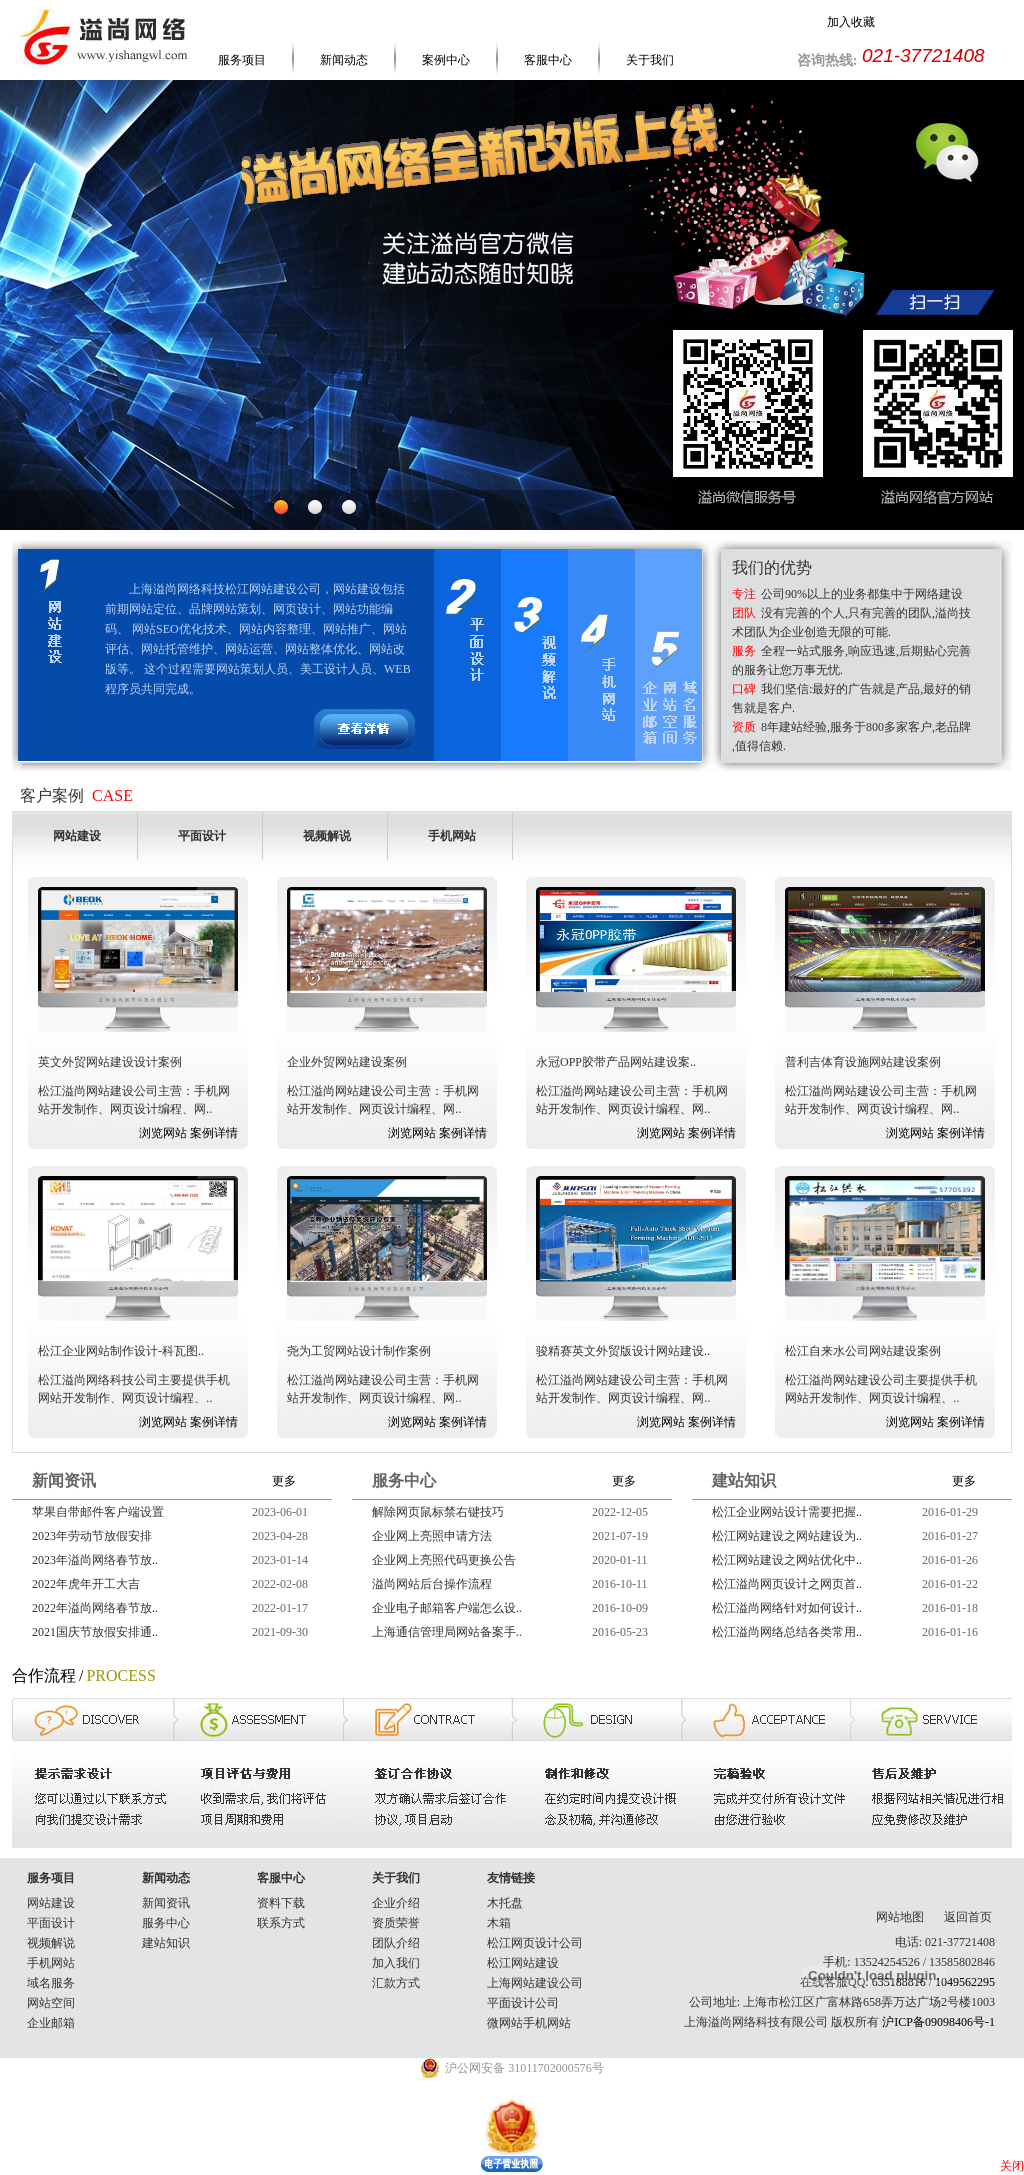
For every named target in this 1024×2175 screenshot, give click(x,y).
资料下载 (281, 1903)
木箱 (499, 1923)
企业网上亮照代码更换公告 (444, 1560)
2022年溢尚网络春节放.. (95, 1608)
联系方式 (281, 1923)
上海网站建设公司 (535, 1983)
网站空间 (51, 2003)
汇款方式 (396, 1983)
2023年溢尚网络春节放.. (95, 1560)
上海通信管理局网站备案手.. (447, 1632)
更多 (284, 1481)
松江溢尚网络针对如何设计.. (787, 1608)
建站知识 (166, 1943)
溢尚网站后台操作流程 (432, 1584)
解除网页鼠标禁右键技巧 (438, 1512)
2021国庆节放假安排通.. (95, 1632)
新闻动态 (344, 60)
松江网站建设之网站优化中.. (787, 1560)
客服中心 (548, 60)
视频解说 (51, 1943)
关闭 (1012, 2166)
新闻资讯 (166, 1903)
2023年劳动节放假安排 (92, 1536)
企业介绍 (396, 1903)
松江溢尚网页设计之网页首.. (787, 1584)
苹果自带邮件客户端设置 (98, 1512)
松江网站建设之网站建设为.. (787, 1536)
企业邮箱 (51, 2023)
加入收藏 (851, 22)
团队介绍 (396, 1943)
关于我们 (650, 60)
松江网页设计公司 (535, 1943)
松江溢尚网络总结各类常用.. (787, 1632)
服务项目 (242, 60)
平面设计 (51, 1923)
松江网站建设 (523, 1963)
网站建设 (51, 1903)
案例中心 (446, 60)
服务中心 (166, 1923)
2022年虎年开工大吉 (86, 1584)
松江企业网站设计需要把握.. (787, 1512)
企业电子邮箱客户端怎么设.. (447, 1608)
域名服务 (51, 1983)
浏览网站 (163, 1133)
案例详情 (214, 1133)
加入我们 (396, 1963)
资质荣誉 (396, 1923)
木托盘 (505, 1903)
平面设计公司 (523, 2003)
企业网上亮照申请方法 (432, 1536)
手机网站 (51, 1963)
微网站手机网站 (529, 2023)
